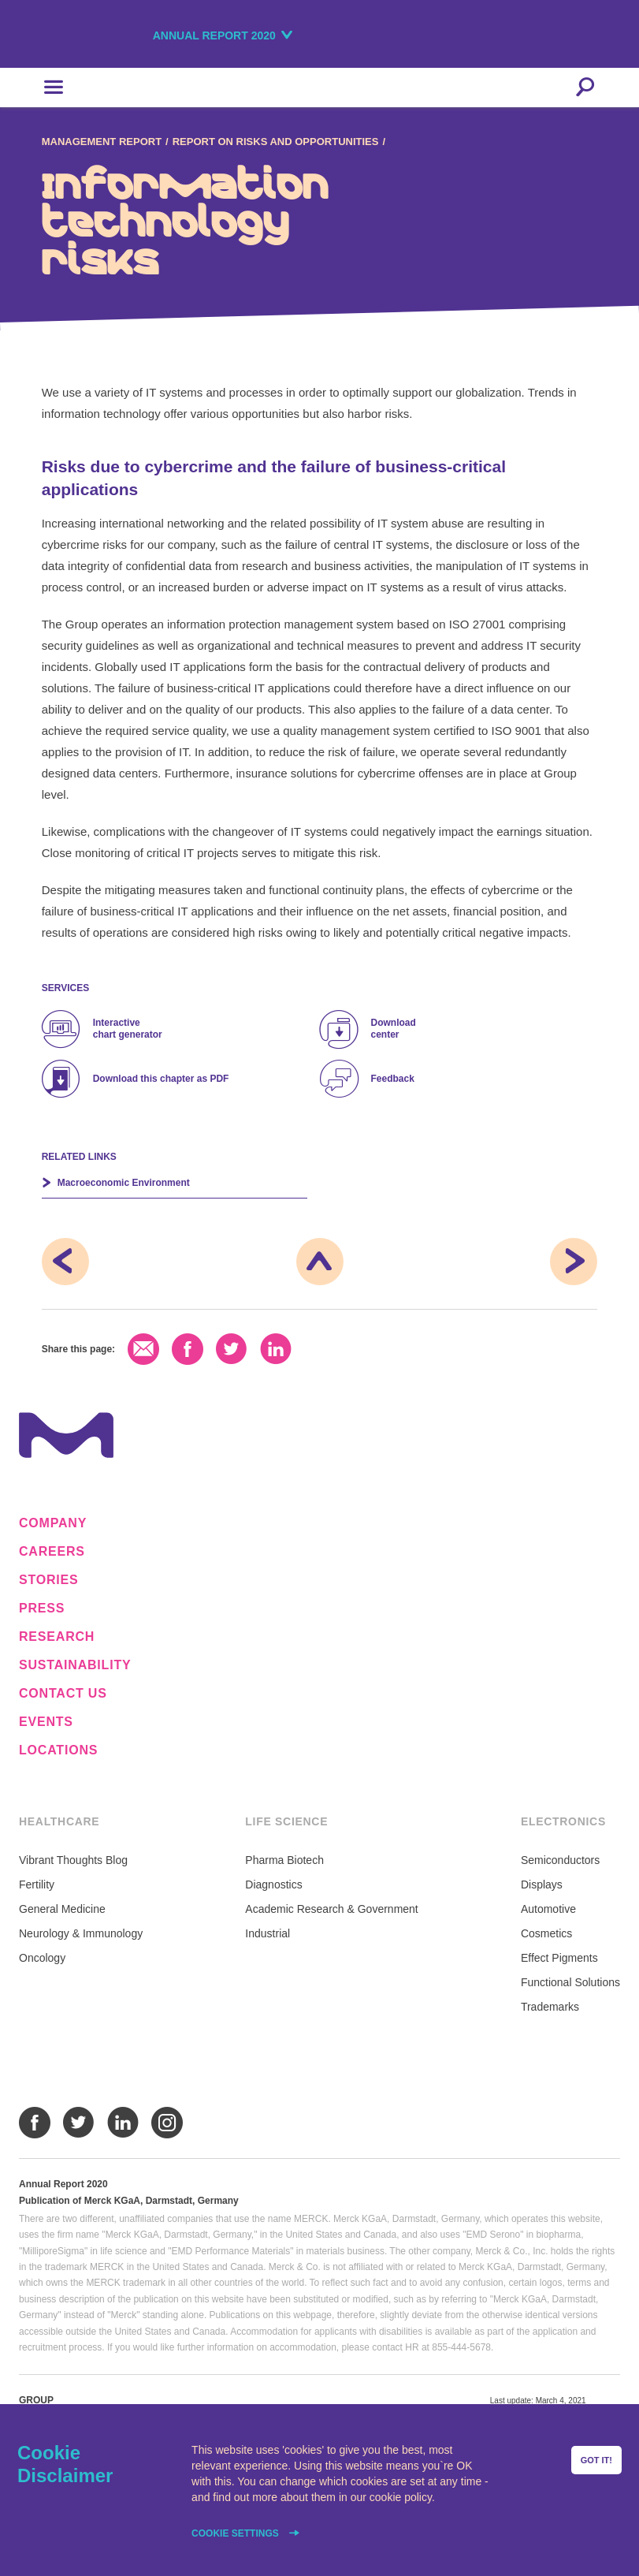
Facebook (187, 1349)
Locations (58, 1750)
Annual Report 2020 (214, 35)
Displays (542, 1884)
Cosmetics (546, 1933)
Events (46, 1722)
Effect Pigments (559, 1958)
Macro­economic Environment (124, 1182)
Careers (52, 1551)
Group (36, 2400)
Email (143, 1349)
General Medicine (62, 1909)
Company (53, 1523)
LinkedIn (276, 1349)
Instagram (167, 2122)
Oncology (42, 1958)
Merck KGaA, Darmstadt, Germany (97, 36)
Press (42, 1608)
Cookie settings (236, 2533)
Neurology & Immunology (81, 1933)
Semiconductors (560, 1860)
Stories (49, 1580)
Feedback (392, 1078)
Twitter (231, 1349)
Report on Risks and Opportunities (276, 141)
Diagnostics (273, 1884)
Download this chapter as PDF (161, 1078)
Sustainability (75, 1665)
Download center (393, 1028)
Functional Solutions (570, 1982)
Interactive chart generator (127, 1028)
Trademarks (550, 2006)
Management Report (102, 141)
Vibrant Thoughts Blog (73, 1860)
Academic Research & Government (331, 1909)
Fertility (36, 1884)
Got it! (596, 2460)
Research (57, 1637)
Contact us (63, 1693)
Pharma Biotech (284, 1860)
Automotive (548, 1909)
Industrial (267, 1933)
